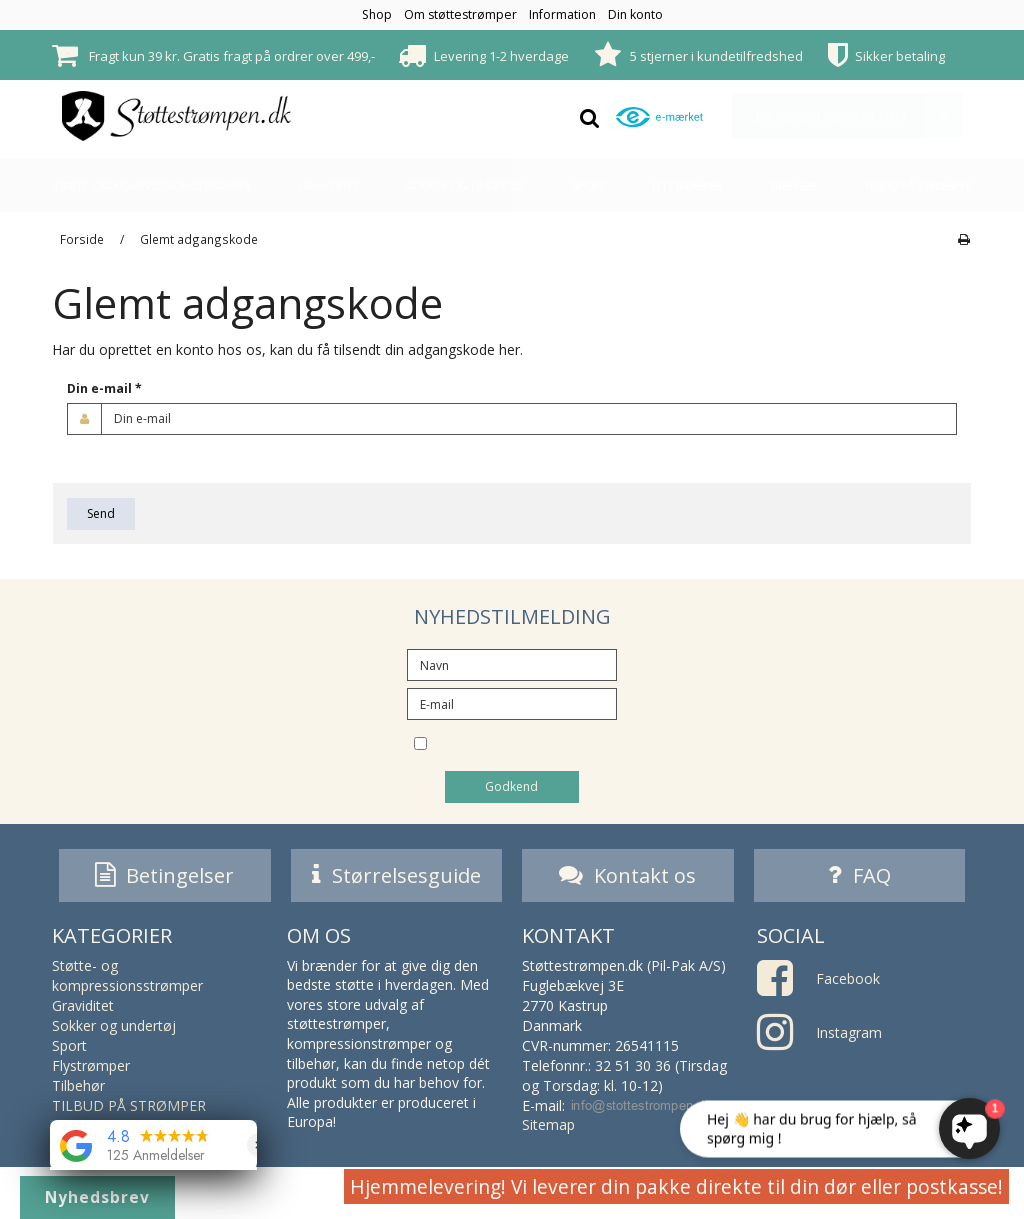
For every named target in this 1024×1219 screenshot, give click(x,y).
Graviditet (328, 185)
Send (101, 513)
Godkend (511, 786)
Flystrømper (687, 185)
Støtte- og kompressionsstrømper (151, 185)
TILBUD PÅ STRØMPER (918, 185)
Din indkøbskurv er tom (856, 115)
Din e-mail (104, 388)
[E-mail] (512, 702)
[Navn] (512, 663)
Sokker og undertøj (465, 185)
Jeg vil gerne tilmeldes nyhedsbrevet (527, 744)
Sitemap (548, 1127)
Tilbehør (793, 185)
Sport (588, 185)
